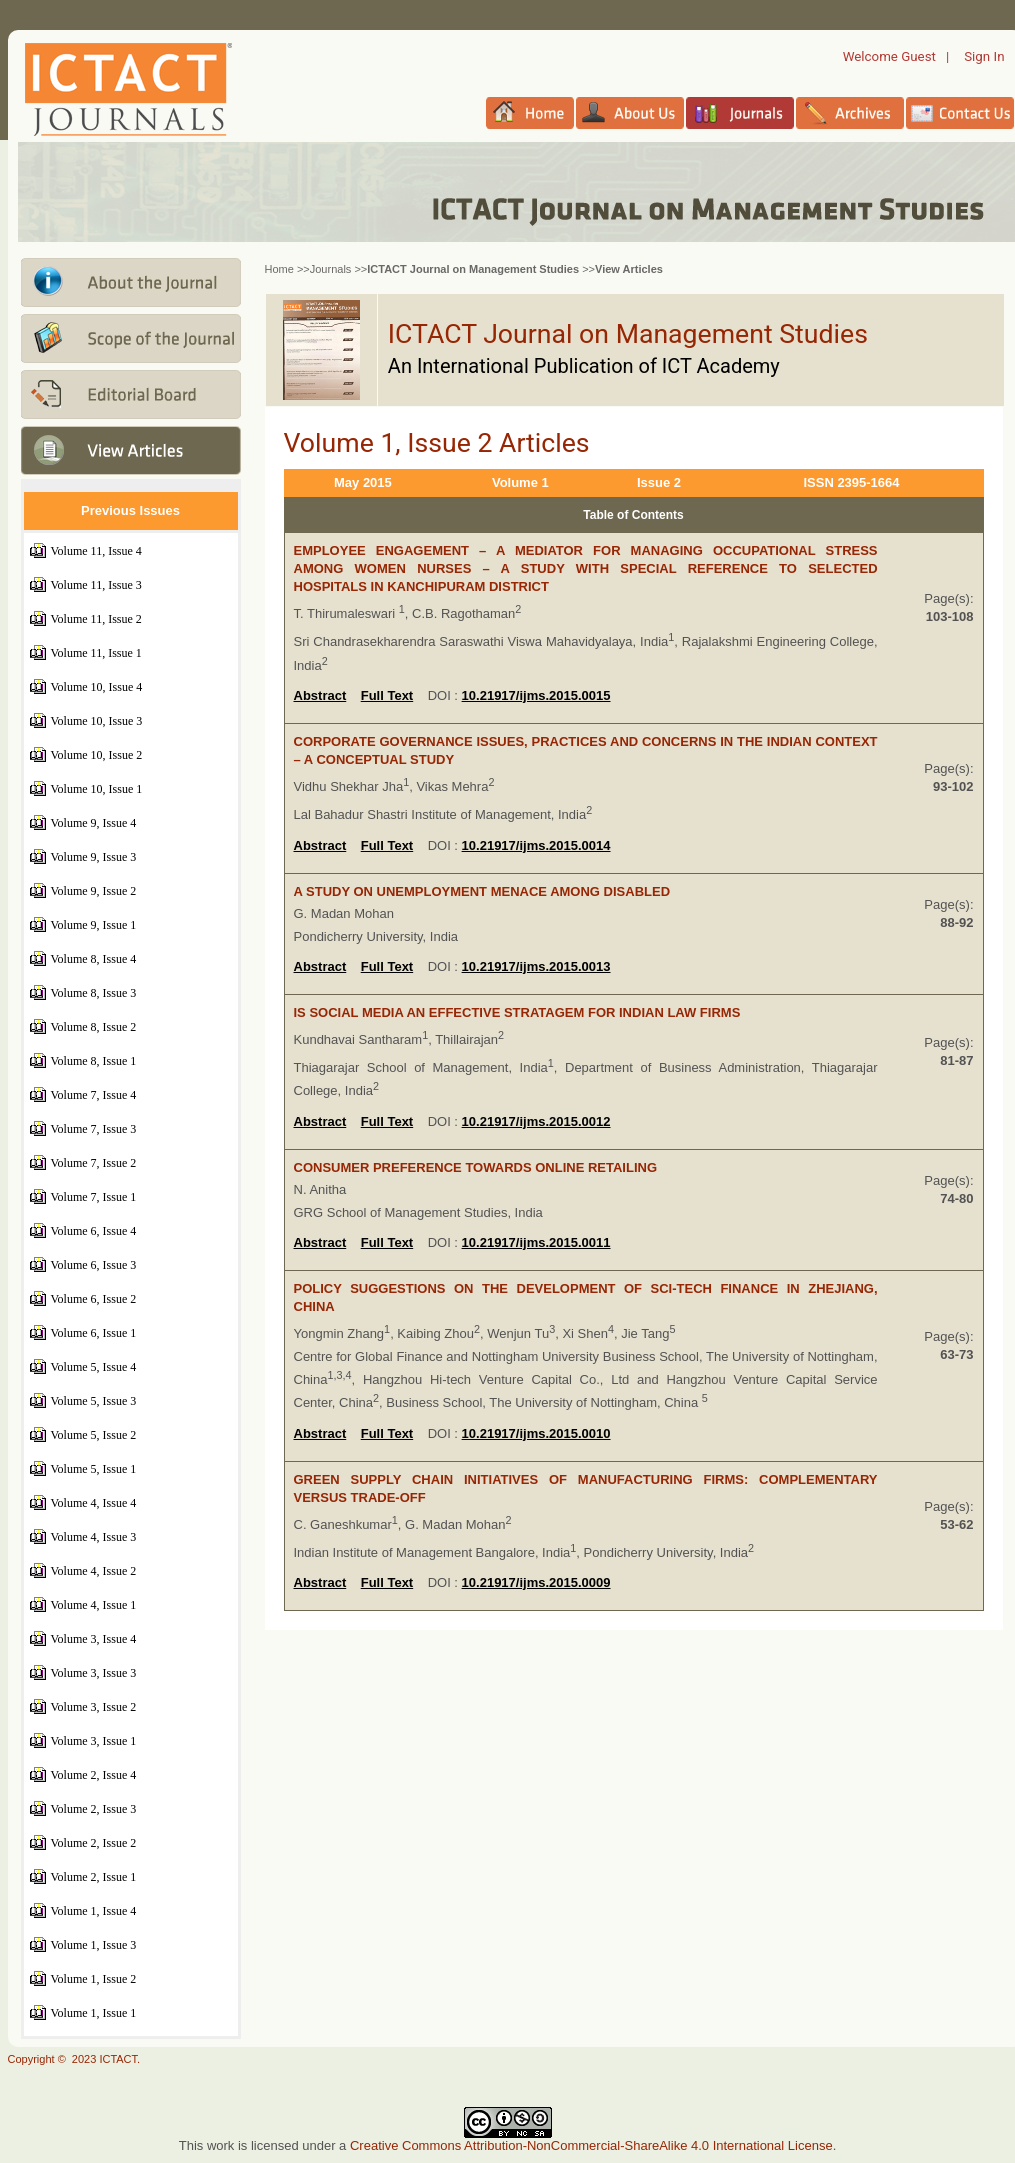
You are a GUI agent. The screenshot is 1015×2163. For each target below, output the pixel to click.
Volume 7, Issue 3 (94, 1129)
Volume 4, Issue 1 (94, 1605)
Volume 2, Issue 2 (94, 1843)
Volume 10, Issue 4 (97, 687)
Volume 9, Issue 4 (94, 823)
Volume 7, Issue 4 (94, 1095)
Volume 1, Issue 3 (94, 1945)
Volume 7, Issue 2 (94, 1163)
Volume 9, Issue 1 (94, 925)
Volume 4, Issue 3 (94, 1537)
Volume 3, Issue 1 (94, 1741)
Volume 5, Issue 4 (94, 1367)
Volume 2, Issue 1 (94, 1877)
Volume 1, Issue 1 (94, 2013)
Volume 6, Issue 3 (94, 1265)
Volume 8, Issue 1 (94, 1061)
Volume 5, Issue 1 (94, 1469)
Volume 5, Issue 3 (94, 1401)
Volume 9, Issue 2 (94, 891)
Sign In (984, 56)
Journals (331, 269)
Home (279, 269)
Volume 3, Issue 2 (94, 1707)
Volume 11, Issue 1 (96, 653)
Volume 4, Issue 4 (94, 1503)
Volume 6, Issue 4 (94, 1231)
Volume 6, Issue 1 (94, 1333)
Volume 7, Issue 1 (94, 1197)
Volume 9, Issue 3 (94, 857)
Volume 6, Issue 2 (94, 1299)
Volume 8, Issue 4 (94, 959)
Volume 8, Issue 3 (94, 993)
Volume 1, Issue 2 (94, 1979)
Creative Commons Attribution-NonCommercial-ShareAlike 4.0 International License (591, 2145)
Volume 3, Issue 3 (94, 1673)
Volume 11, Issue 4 (96, 551)
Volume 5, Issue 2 (94, 1435)
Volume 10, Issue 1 (97, 789)
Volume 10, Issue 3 (97, 721)
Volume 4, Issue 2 (94, 1571)
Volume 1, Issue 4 (94, 1911)
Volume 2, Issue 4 (94, 1775)
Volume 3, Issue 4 (94, 1639)
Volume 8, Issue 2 (94, 1027)
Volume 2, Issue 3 (94, 1809)
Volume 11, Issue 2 (96, 619)
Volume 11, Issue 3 (96, 585)
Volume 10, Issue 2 (97, 755)
